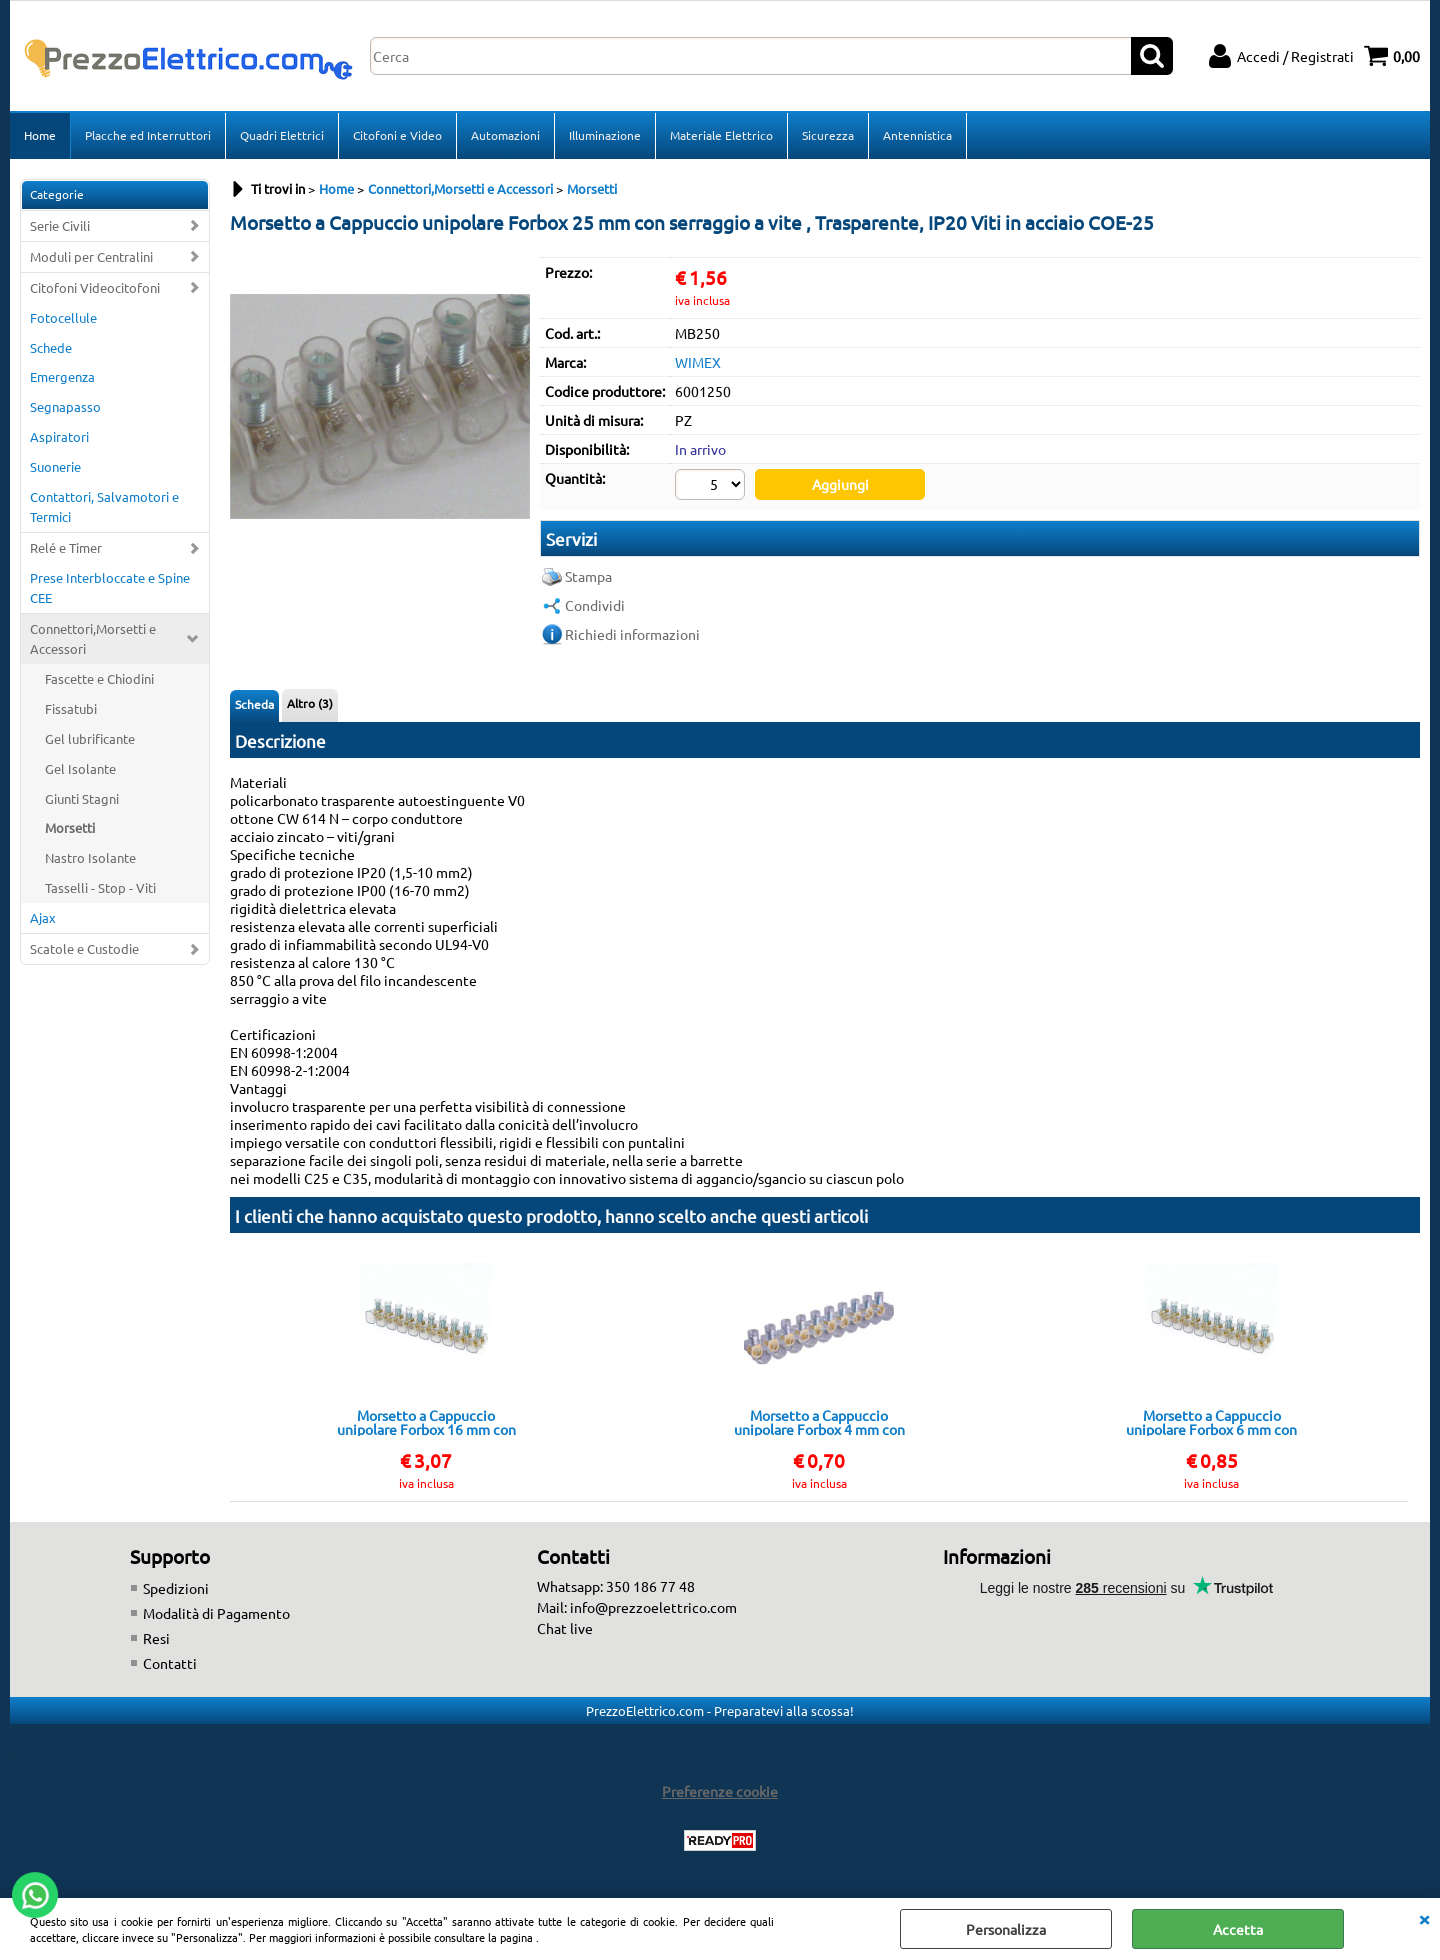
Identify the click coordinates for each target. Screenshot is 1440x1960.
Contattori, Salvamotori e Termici (104, 506)
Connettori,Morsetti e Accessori (93, 638)
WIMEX (698, 362)
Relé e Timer (66, 547)
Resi (156, 1638)
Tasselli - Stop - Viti (100, 887)
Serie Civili (60, 225)
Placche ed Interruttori (148, 135)
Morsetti (70, 827)
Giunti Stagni (82, 798)
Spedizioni (176, 1588)
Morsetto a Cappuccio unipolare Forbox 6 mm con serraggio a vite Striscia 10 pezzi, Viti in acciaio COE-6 (1211, 1422)
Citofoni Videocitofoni (95, 287)
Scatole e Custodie (84, 948)
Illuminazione (605, 135)
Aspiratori (59, 436)
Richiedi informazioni (632, 634)
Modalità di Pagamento (216, 1613)
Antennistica (917, 135)
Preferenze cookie (720, 1791)
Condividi (595, 605)
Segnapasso (65, 406)
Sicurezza (828, 135)
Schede (51, 347)
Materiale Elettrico (721, 135)
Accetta (1238, 1929)
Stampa (588, 576)
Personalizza (1006, 1929)
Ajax (43, 917)
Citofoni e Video (397, 135)
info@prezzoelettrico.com (653, 1607)
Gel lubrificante (90, 738)
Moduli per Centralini (91, 256)
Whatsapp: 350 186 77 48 (616, 1586)
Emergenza (62, 376)
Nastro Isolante (90, 857)
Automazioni (505, 135)
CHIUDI (1424, 1918)
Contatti (170, 1663)
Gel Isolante (80, 768)
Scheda (254, 704)
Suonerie (55, 466)
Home (40, 135)
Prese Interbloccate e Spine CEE (110, 587)
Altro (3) (310, 703)
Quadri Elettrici (282, 135)
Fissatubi (71, 708)
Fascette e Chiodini (99, 678)
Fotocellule (63, 317)
